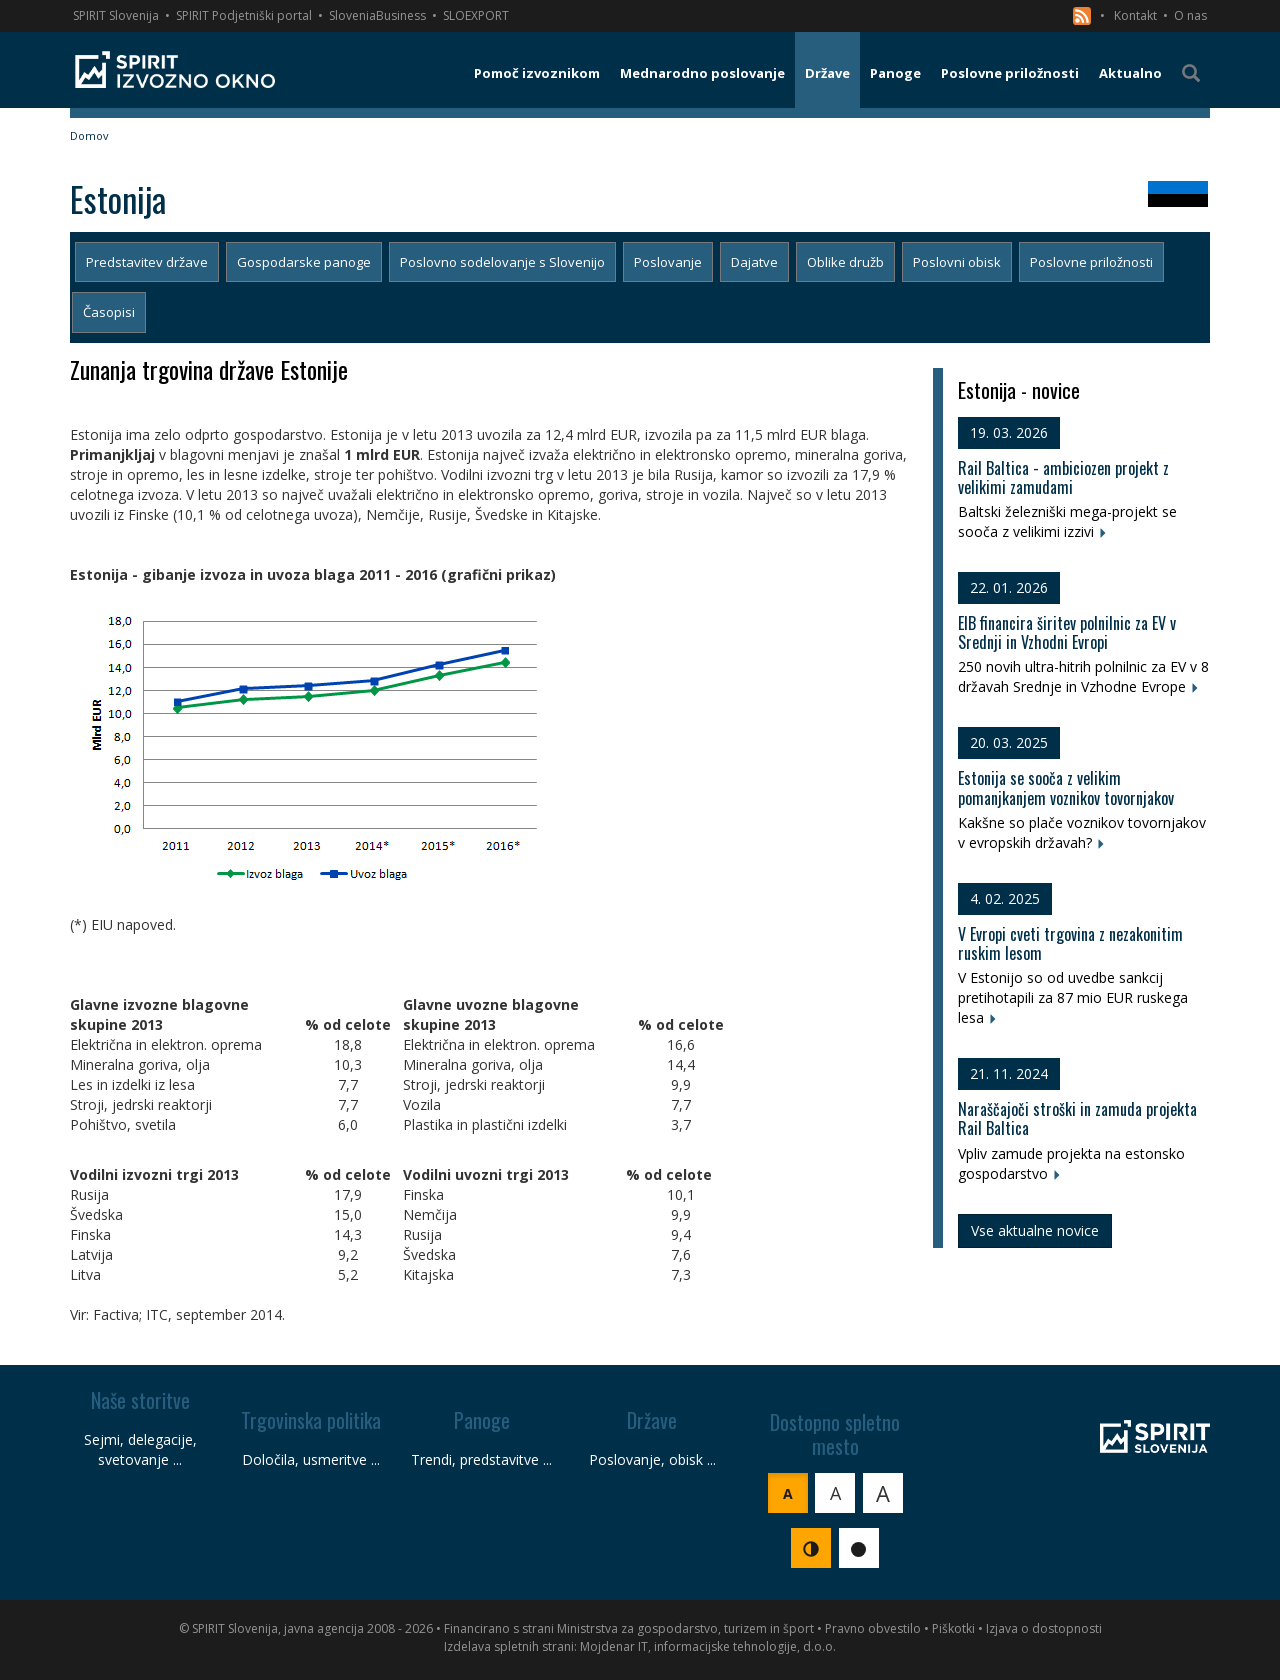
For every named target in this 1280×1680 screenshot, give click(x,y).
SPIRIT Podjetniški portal (244, 15)
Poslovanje (668, 262)
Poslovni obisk (957, 262)
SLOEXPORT (476, 15)
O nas (1190, 15)
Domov (89, 135)
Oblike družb (845, 262)
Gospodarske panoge (304, 262)
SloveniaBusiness (377, 15)
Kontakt (1135, 15)
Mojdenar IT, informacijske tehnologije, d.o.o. (708, 1646)
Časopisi (109, 312)
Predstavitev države (147, 262)
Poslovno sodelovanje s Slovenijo (502, 262)
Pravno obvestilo (873, 1628)
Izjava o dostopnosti (1044, 1628)
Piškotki (953, 1628)
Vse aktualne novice (1035, 1230)
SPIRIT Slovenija (116, 15)
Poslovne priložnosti (1091, 262)
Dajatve (754, 262)
